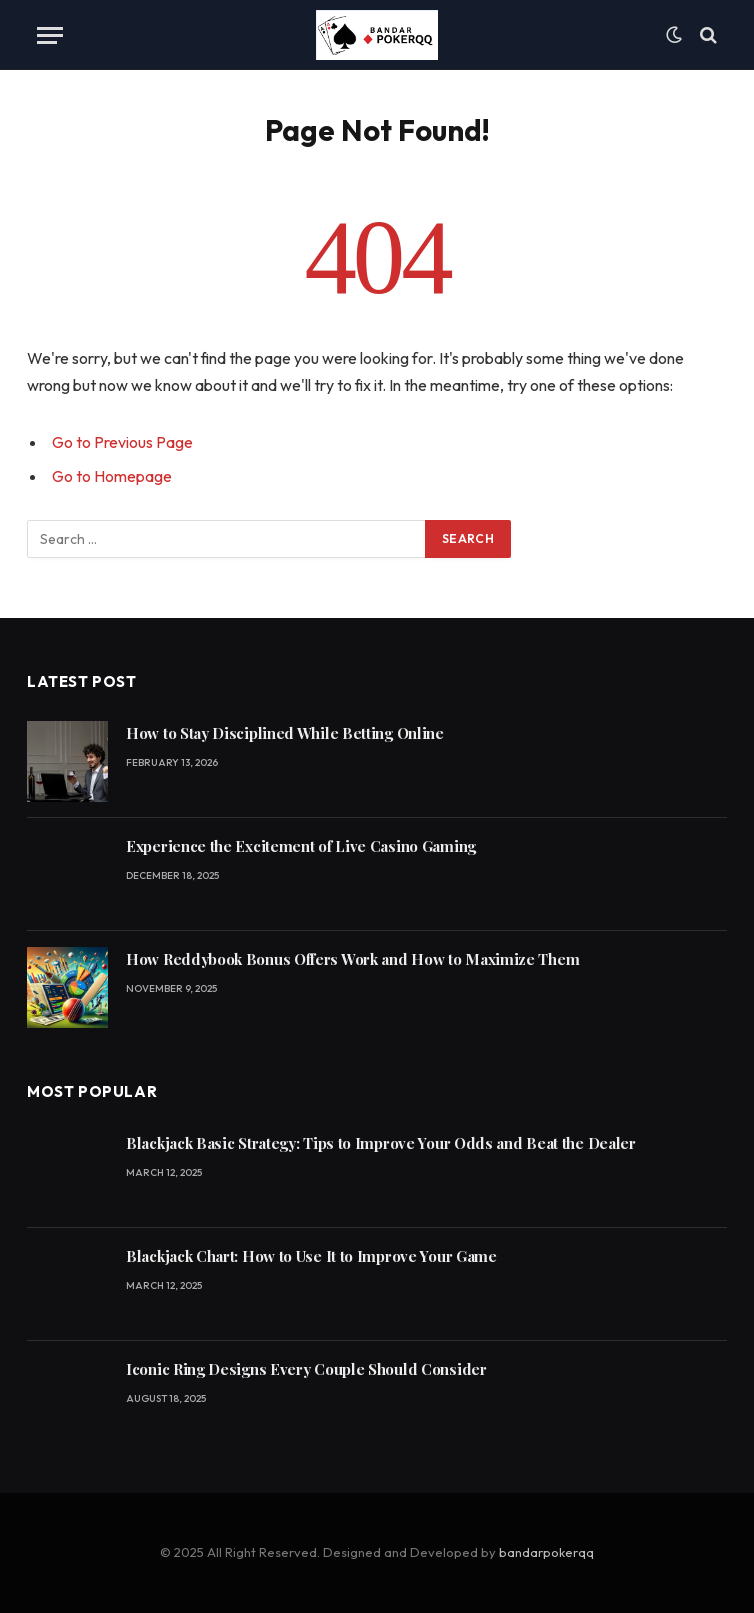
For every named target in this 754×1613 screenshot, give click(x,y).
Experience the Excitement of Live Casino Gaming (301, 846)
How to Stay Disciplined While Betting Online (285, 733)
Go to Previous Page (122, 442)
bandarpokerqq (546, 1552)
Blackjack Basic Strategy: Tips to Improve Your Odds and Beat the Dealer (381, 1143)
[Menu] (50, 35)
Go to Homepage (112, 476)
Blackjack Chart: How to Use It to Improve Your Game (311, 1256)
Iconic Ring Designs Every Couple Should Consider (306, 1369)
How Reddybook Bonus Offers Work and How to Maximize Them (352, 959)
